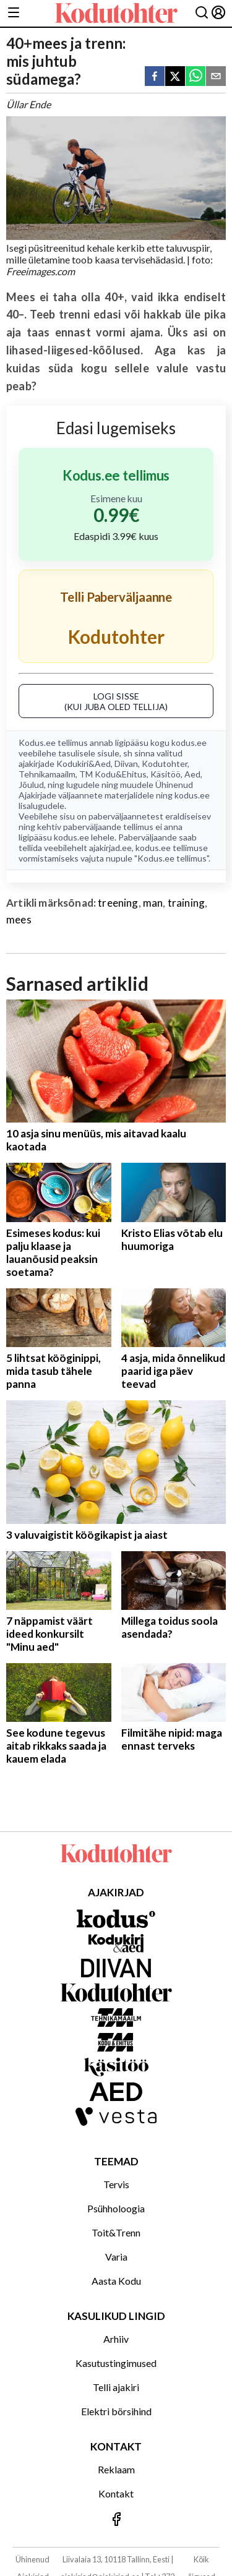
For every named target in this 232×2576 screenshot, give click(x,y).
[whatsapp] (195, 77)
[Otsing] (201, 13)
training (186, 902)
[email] (216, 77)
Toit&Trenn (116, 2232)
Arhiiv (116, 2339)
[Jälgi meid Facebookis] (116, 2520)
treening (118, 902)
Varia (116, 2256)
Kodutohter (164, 763)
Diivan (126, 763)
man (153, 902)
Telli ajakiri (116, 2387)
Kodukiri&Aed (83, 763)
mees (19, 919)
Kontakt (116, 2493)
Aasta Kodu (116, 2281)
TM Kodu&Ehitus (113, 774)
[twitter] (175, 77)
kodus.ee (189, 742)
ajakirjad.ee (110, 847)
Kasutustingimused (116, 2363)
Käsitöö (165, 774)
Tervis (116, 2184)
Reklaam (116, 2469)
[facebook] (155, 77)
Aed (192, 774)
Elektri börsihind (116, 2411)
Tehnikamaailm (47, 774)
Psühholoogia (116, 2208)
